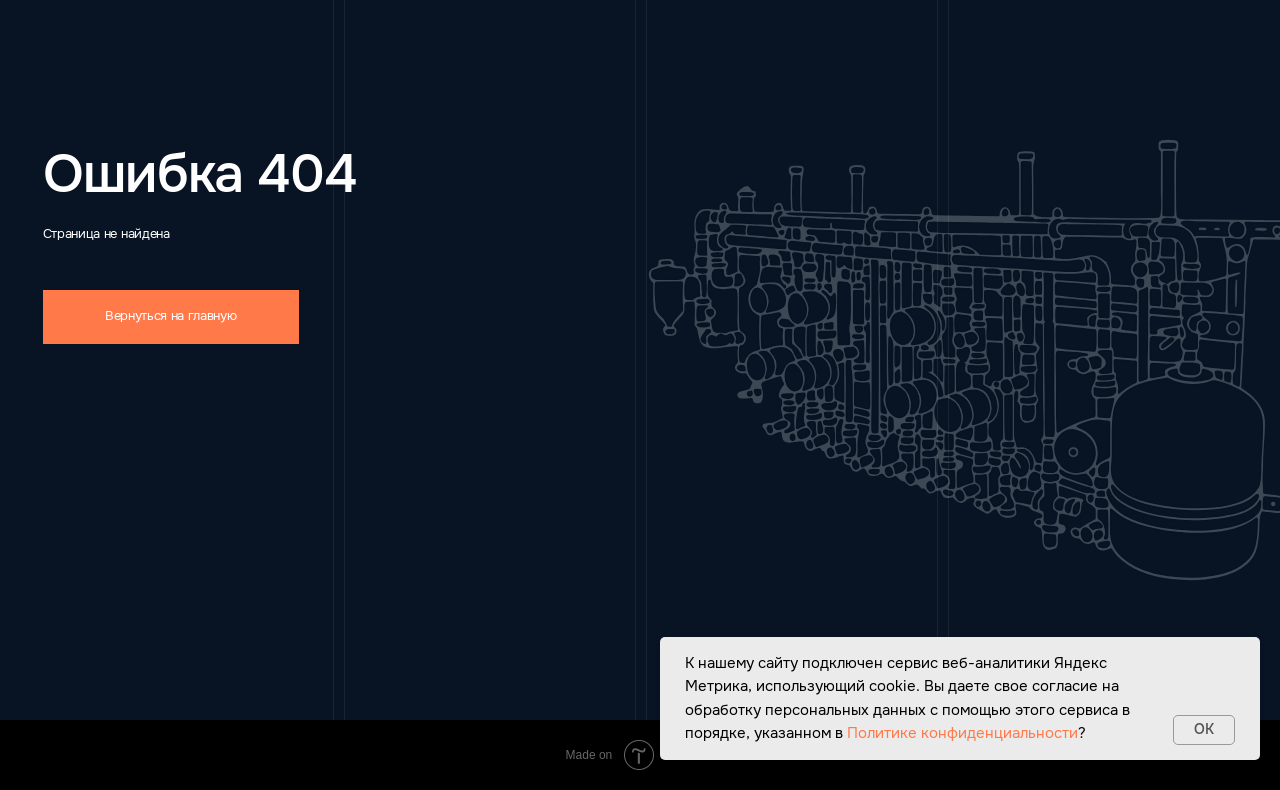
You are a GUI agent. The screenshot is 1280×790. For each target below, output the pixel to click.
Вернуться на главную (171, 316)
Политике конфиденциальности (962, 733)
